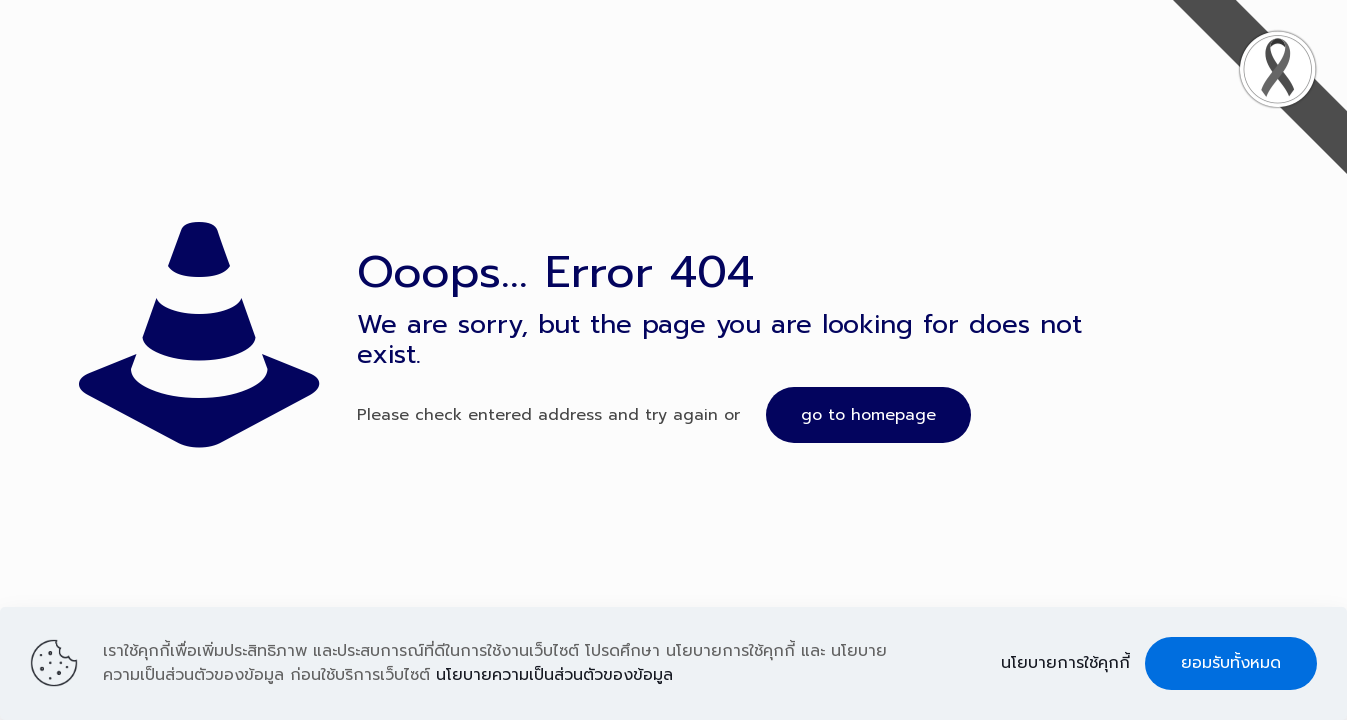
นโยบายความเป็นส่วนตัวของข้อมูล (554, 675)
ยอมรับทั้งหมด (1231, 663)
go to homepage (868, 415)
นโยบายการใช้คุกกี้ (1065, 663)
